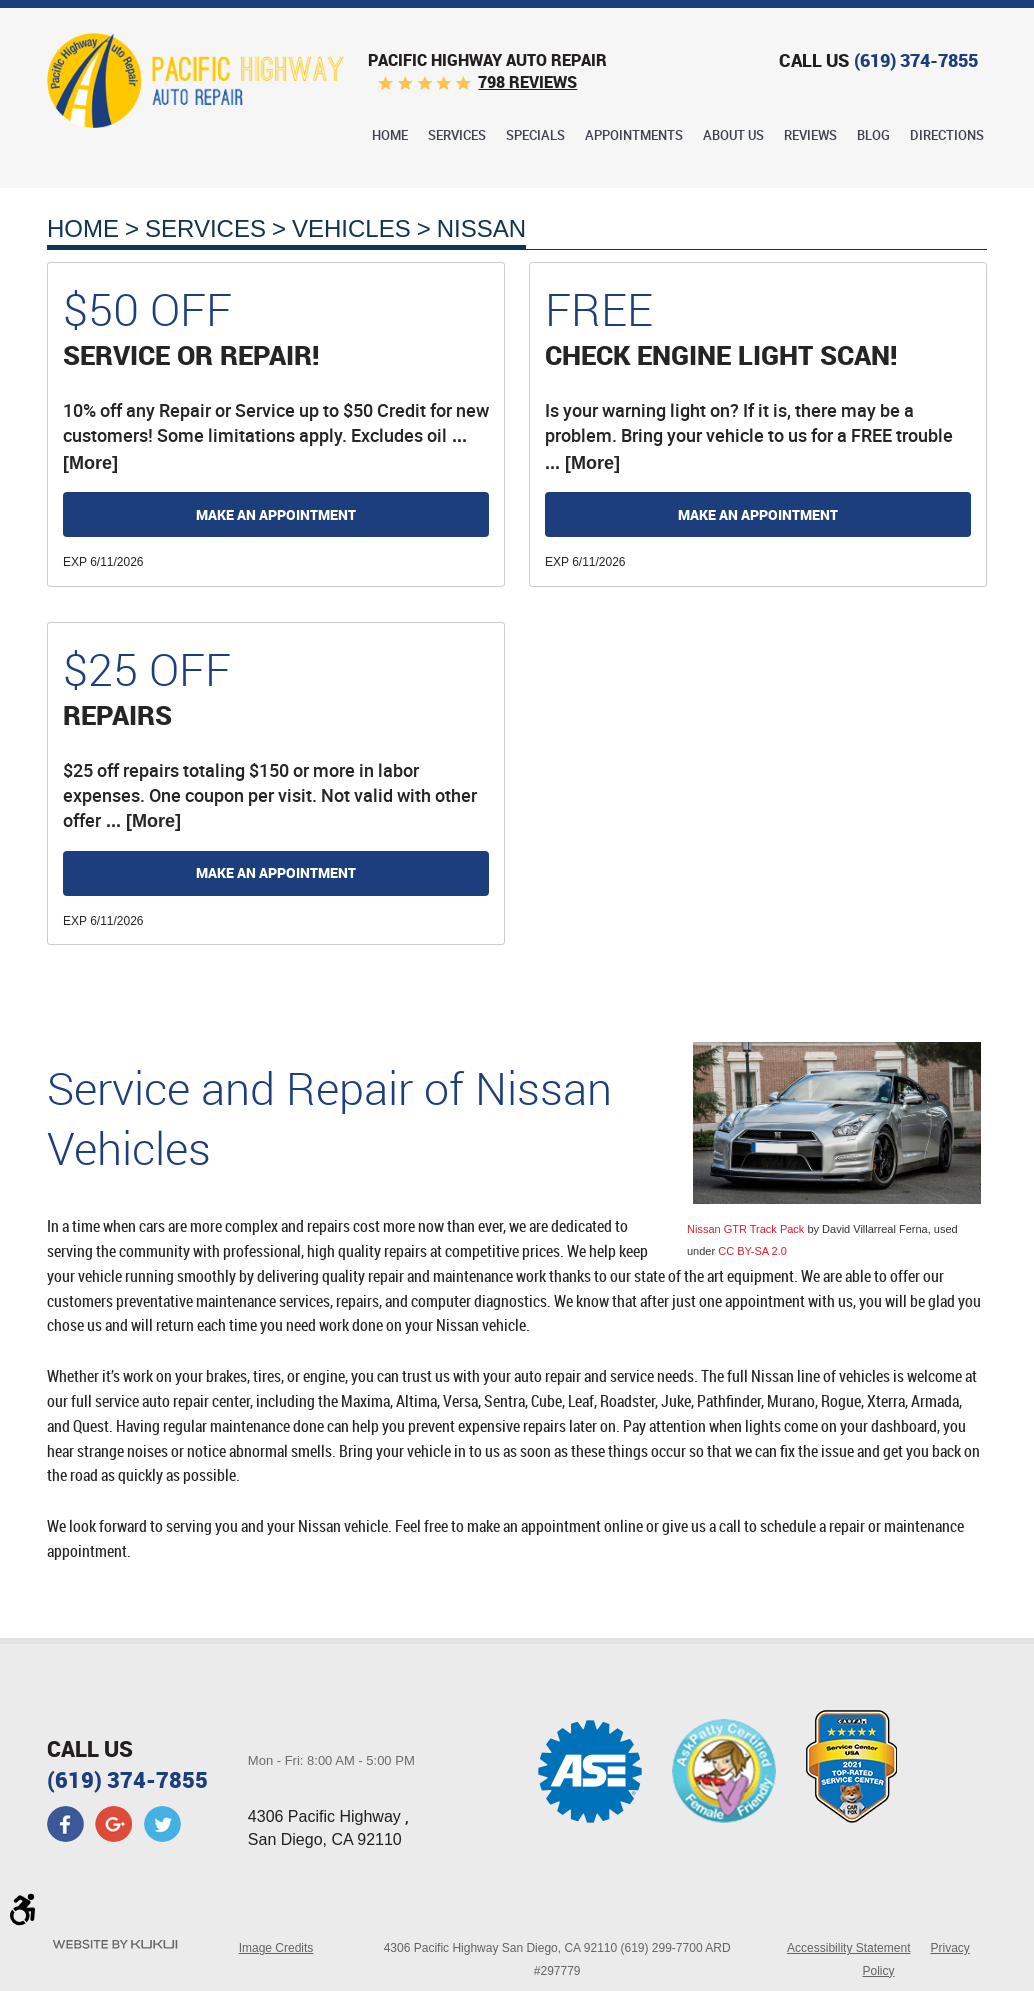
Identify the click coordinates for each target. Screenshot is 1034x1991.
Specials (535, 136)
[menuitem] (390, 135)
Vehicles (351, 228)
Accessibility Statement (848, 1948)
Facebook (66, 1824)
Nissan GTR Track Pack (745, 1229)
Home (390, 136)
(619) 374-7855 (127, 1779)
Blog (873, 136)
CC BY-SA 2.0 (752, 1251)
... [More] (582, 463)
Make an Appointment (276, 514)
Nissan (481, 228)
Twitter (162, 1824)
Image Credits (276, 1948)
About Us (733, 136)
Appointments (634, 136)
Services (457, 136)
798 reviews (527, 82)
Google (114, 1824)
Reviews (810, 136)
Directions (947, 136)
